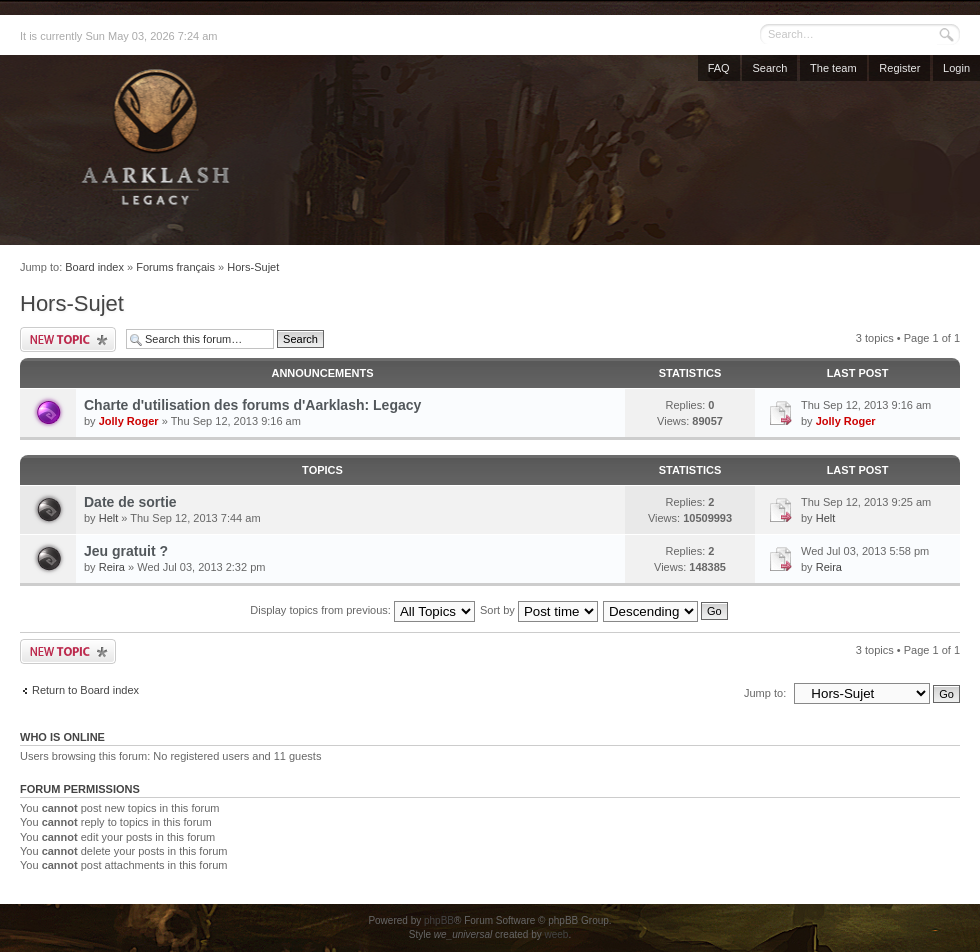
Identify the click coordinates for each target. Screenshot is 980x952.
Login (956, 68)
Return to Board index (85, 690)
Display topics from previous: (362, 610)
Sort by (539, 610)
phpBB (439, 920)
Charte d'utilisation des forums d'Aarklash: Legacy (252, 405)
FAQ (719, 68)
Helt (109, 518)
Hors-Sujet (253, 267)
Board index (94, 267)
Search (769, 68)
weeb (556, 934)
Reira (112, 567)
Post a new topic (68, 339)
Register (899, 68)
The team (833, 68)
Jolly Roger (129, 421)
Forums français (175, 267)
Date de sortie (130, 502)
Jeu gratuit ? (126, 551)
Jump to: (765, 693)
